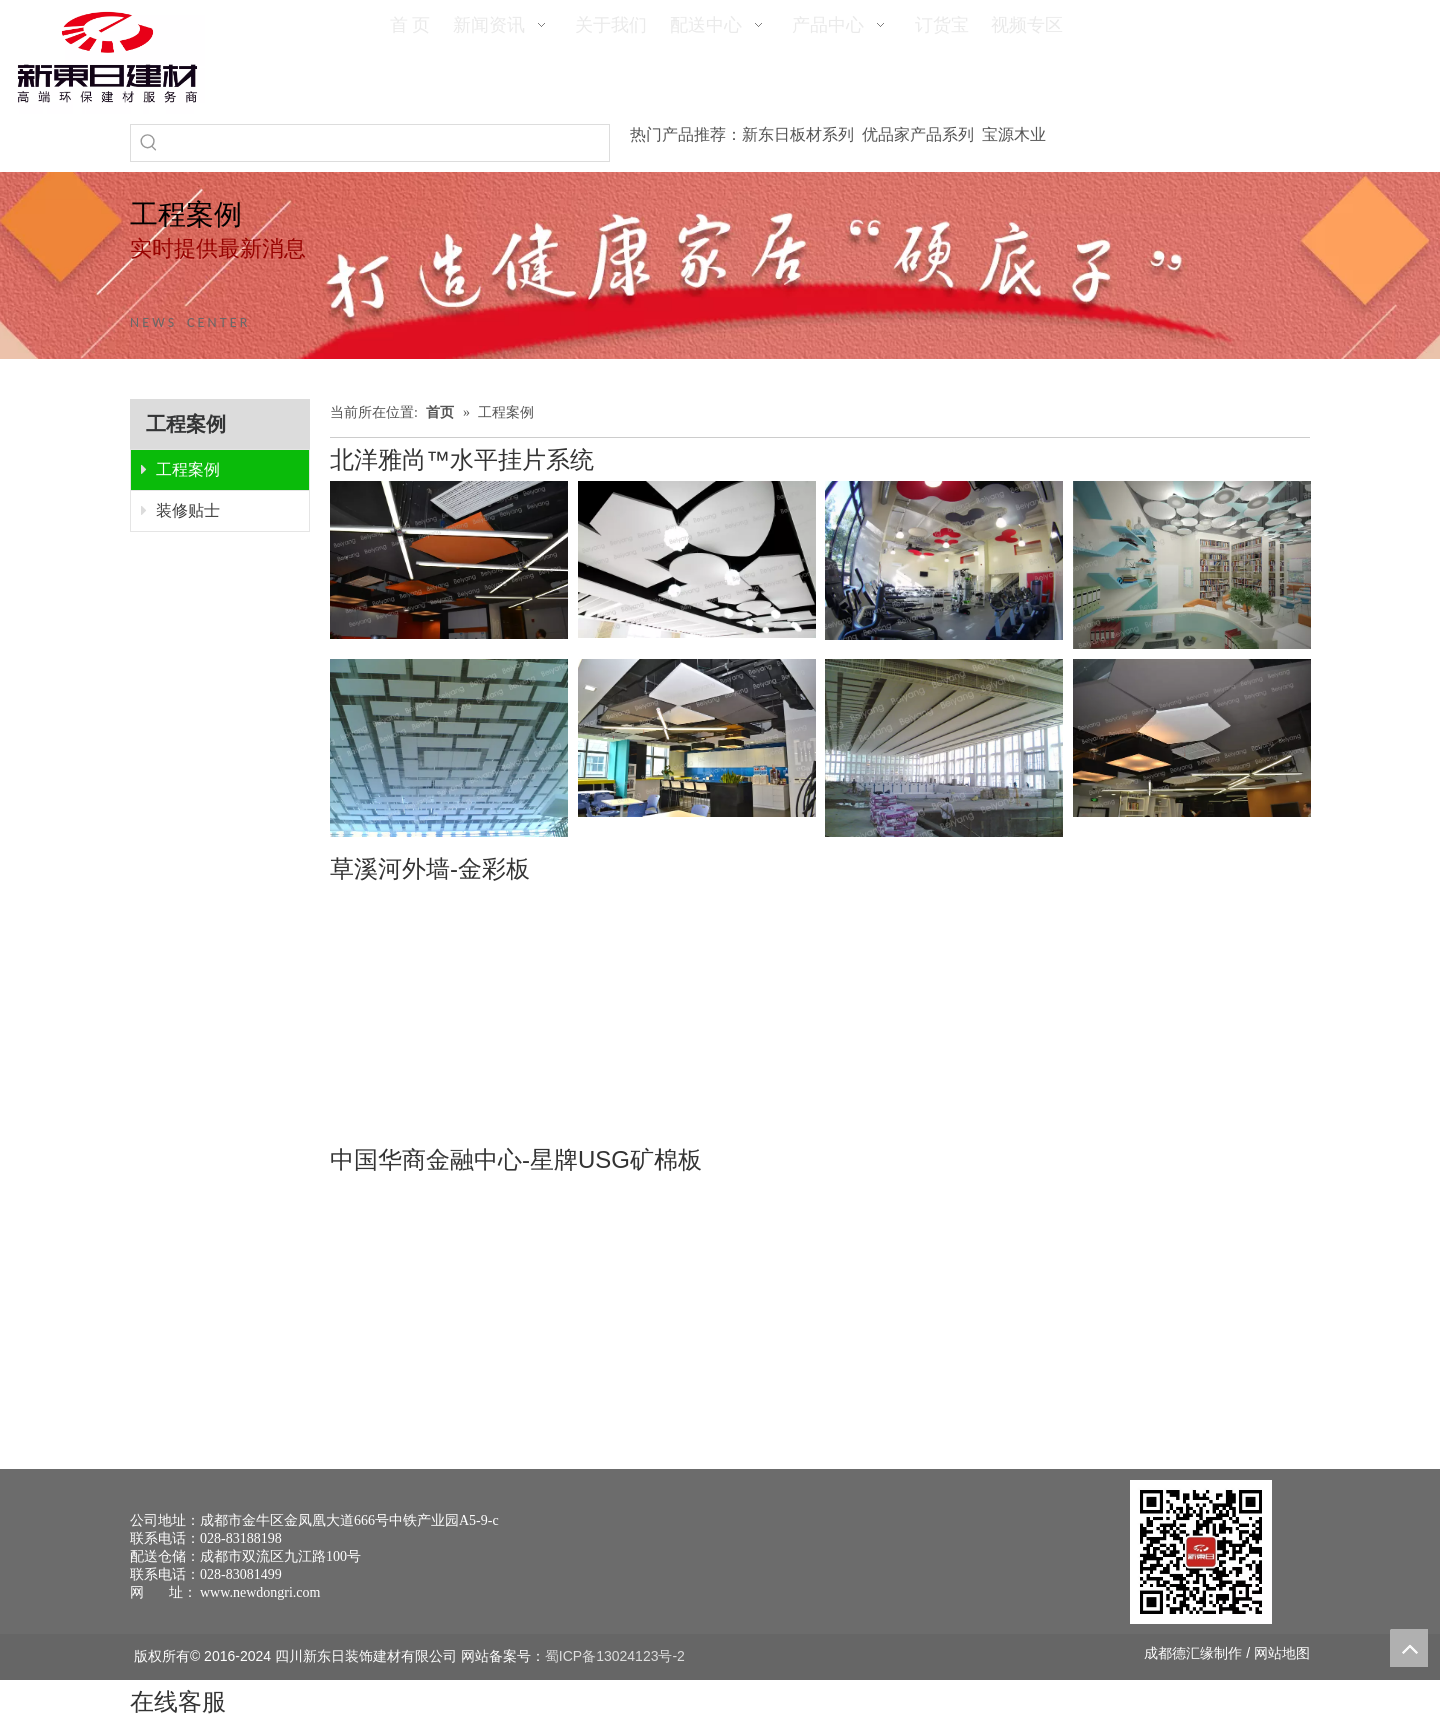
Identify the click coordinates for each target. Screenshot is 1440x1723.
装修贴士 (180, 510)
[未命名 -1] (1201, 1552)
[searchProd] (388, 143)
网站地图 (1282, 1653)
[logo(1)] (107, 57)
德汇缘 (1193, 1653)
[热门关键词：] (149, 143)
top (1409, 1648)
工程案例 (180, 469)
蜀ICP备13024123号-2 (615, 1656)
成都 (1158, 1653)
